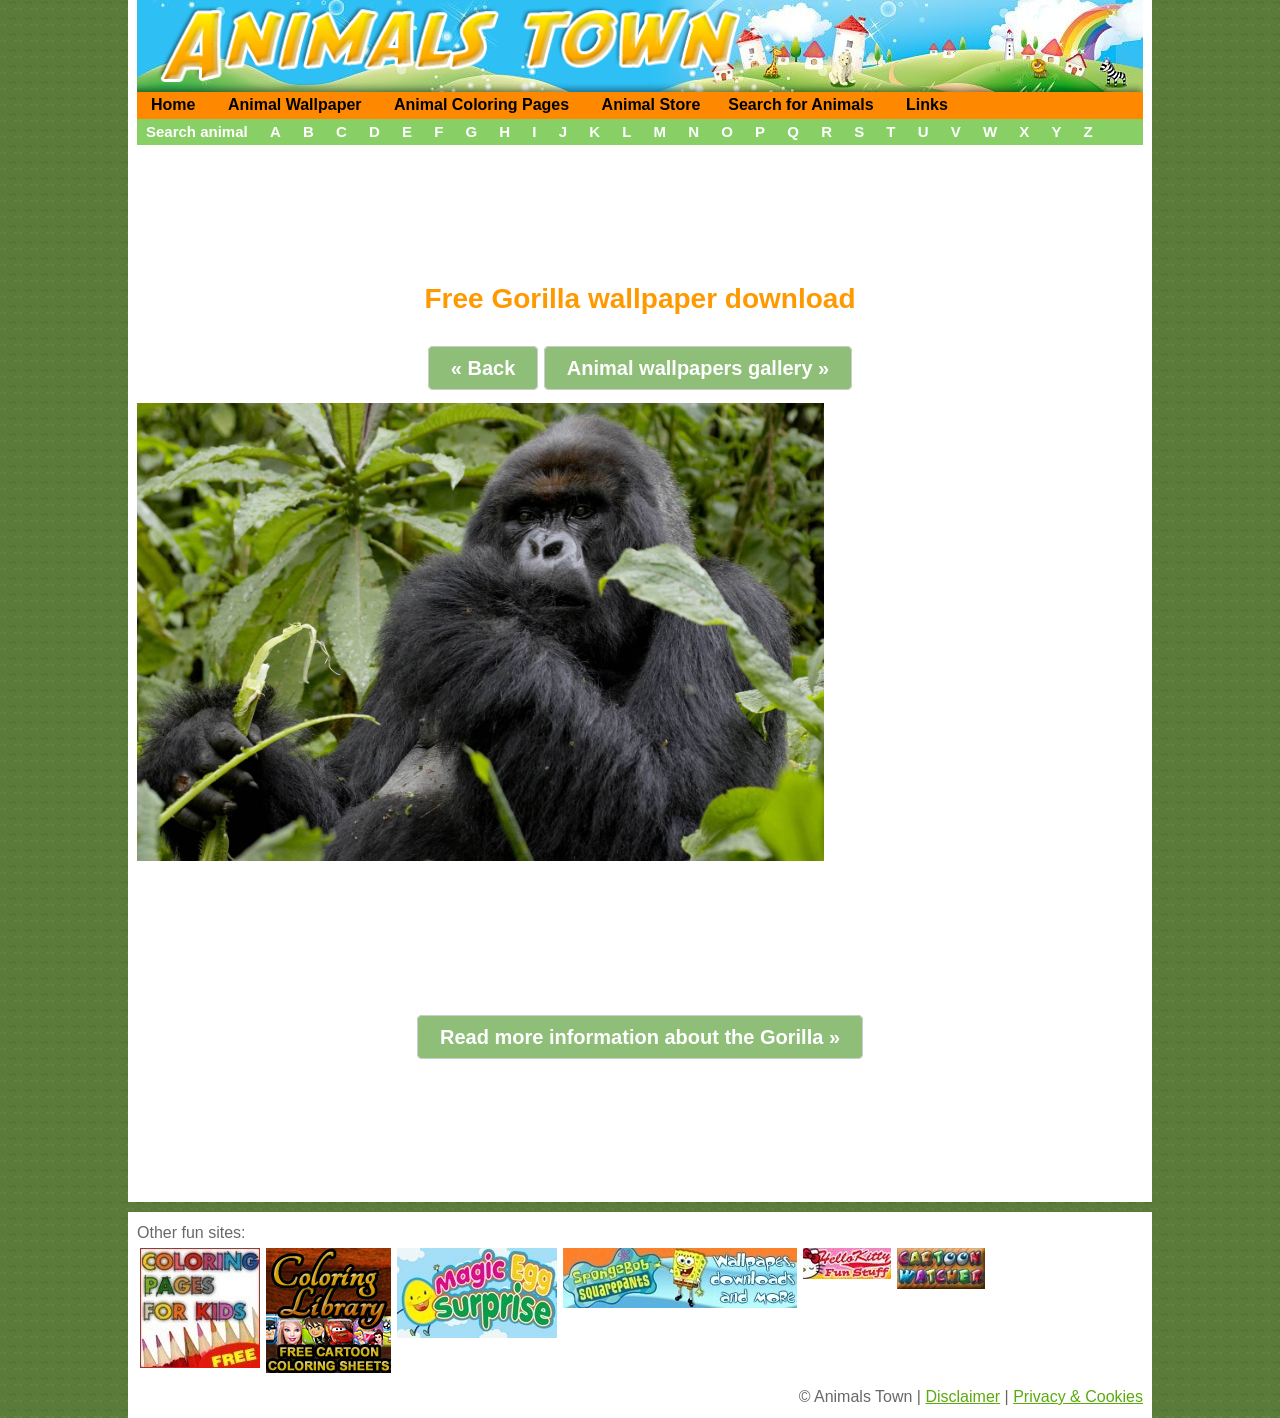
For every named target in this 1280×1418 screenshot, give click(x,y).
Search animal (197, 131)
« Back (483, 368)
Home (173, 104)
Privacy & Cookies (1078, 1396)
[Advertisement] (640, 207)
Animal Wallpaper (295, 104)
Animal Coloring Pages (481, 104)
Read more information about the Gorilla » (640, 1037)
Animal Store (651, 104)
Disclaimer (962, 1396)
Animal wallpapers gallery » (698, 368)
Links (927, 104)
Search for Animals (800, 104)
